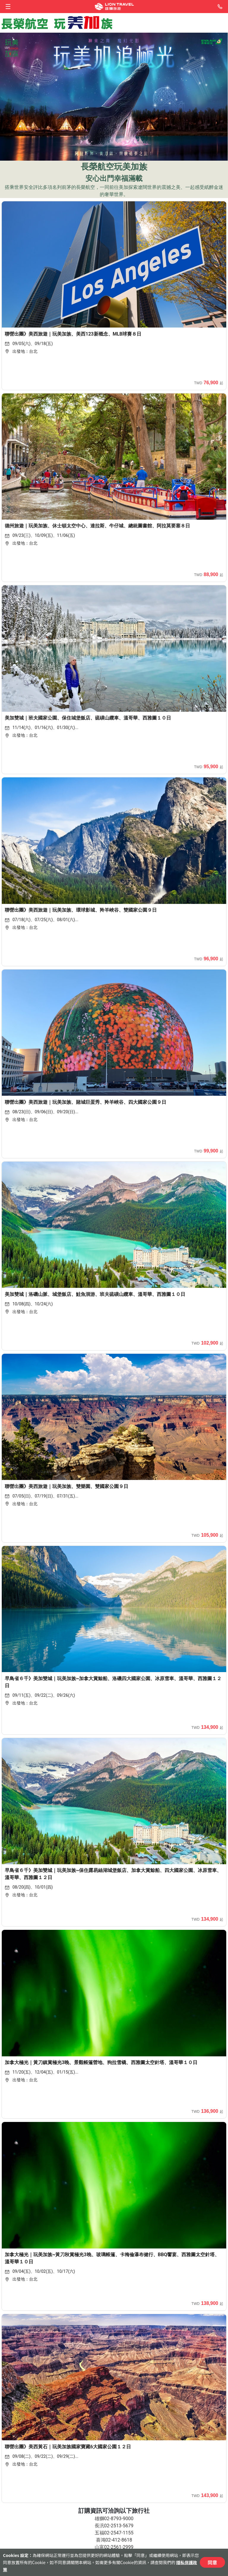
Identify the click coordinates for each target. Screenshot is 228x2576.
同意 (212, 2562)
